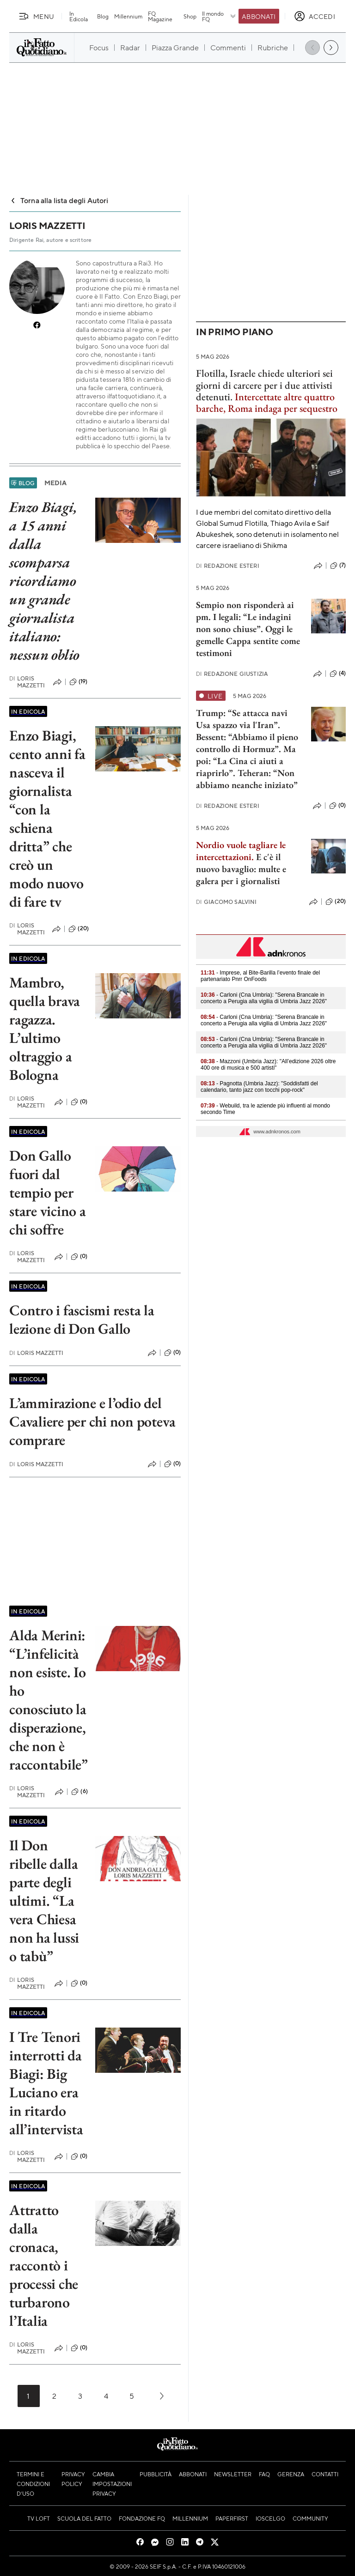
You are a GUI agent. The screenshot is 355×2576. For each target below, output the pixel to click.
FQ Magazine (160, 16)
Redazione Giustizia (232, 673)
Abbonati (258, 16)
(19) (78, 682)
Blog (103, 16)
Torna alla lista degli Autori (59, 200)
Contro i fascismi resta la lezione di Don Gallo (81, 1319)
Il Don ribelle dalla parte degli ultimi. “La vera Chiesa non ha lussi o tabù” (44, 1901)
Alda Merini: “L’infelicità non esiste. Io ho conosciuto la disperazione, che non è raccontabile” (48, 1699)
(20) (78, 929)
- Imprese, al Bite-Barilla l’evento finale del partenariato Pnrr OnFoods (260, 975)
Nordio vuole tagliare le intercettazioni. (241, 851)
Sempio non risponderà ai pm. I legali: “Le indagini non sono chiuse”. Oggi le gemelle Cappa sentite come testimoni (248, 629)
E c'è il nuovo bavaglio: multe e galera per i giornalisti (241, 869)
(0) (79, 1102)
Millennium (128, 16)
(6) (79, 1791)
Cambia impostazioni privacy (112, 2483)
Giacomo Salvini (226, 901)
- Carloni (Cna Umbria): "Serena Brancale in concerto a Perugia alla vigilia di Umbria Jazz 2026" (264, 998)
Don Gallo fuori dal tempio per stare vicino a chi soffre (47, 1192)
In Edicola (78, 16)
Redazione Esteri (227, 565)
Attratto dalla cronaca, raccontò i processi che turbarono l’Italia (43, 2265)
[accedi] (314, 16)
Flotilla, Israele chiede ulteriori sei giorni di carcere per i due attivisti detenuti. (264, 385)
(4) (338, 673)
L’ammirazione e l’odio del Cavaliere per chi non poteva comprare (92, 1421)
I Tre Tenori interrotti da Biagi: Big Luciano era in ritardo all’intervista (46, 2083)
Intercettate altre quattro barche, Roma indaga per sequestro (266, 402)
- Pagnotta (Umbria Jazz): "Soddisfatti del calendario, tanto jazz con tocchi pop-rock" (259, 1086)
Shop (190, 16)
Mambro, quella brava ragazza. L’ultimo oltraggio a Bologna (44, 1028)
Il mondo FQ (219, 16)
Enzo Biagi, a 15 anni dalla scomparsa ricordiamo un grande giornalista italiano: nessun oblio (44, 580)
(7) (338, 565)
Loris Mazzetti (27, 682)
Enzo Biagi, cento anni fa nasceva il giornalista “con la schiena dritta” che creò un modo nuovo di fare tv (47, 818)
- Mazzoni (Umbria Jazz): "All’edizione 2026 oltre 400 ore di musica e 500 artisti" (268, 1064)
